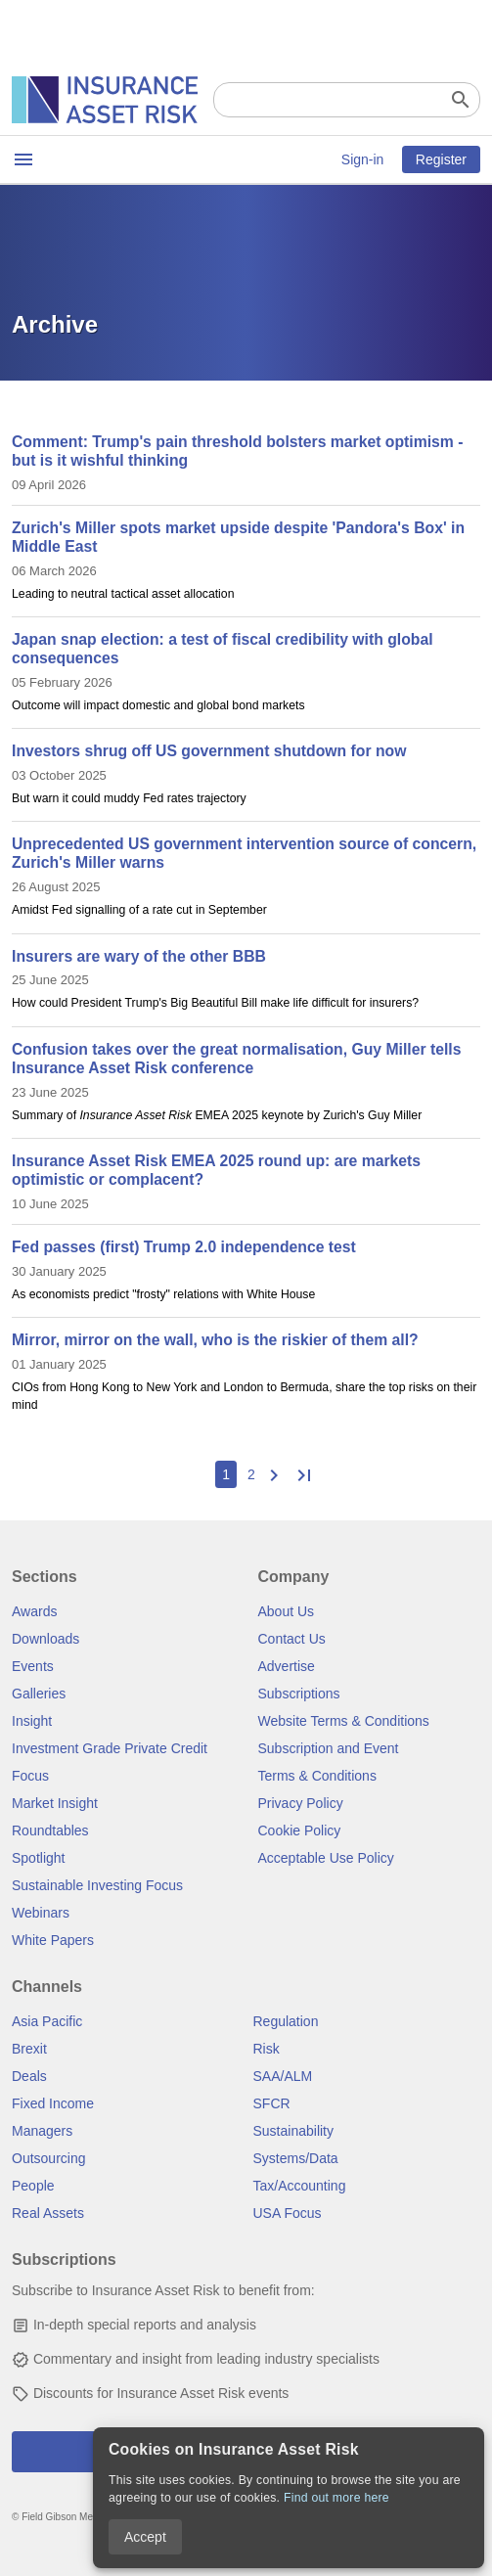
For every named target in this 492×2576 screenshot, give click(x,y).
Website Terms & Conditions (343, 1721)
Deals (29, 2076)
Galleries (39, 1693)
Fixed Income (53, 2103)
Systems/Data (295, 2158)
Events (33, 1666)
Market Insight (55, 1803)
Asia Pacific (47, 2021)
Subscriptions (299, 1693)
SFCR (272, 2103)
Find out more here (336, 2498)
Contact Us (292, 1639)
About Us (286, 1611)
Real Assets (48, 2213)
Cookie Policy (299, 1830)
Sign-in (362, 159)
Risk (266, 2048)
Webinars (40, 1913)
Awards (34, 1611)
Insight (32, 1721)
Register (441, 159)
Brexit (29, 2048)
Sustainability (294, 2131)
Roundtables (50, 1830)
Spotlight (38, 1858)
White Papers (53, 1940)
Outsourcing (48, 2158)
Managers (42, 2131)
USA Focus (287, 2213)
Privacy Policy (300, 1803)
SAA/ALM (283, 2076)
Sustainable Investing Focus (97, 1885)
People (33, 2185)
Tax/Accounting (299, 2185)
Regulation (286, 2021)
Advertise (286, 1666)
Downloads (45, 1639)
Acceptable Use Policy (326, 1858)
